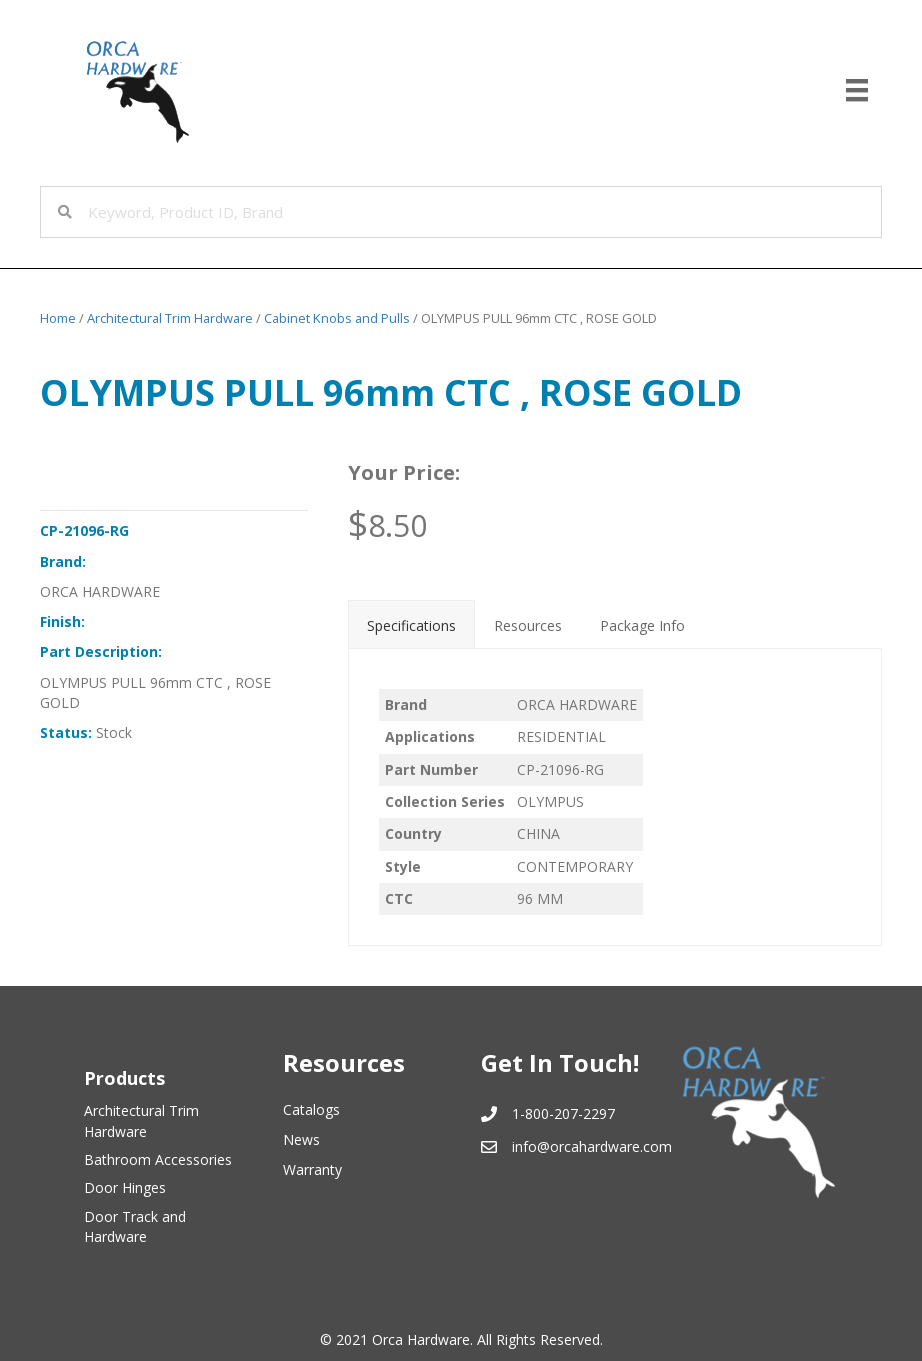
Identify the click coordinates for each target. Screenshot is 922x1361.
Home (58, 318)
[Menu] (857, 90)
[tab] (411, 624)
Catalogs (311, 1109)
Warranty (312, 1169)
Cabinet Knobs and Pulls (337, 318)
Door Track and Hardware (135, 1226)
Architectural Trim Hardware (170, 318)
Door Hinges (125, 1187)
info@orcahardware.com (592, 1146)
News (301, 1139)
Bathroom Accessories (158, 1159)
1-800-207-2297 (563, 1113)
